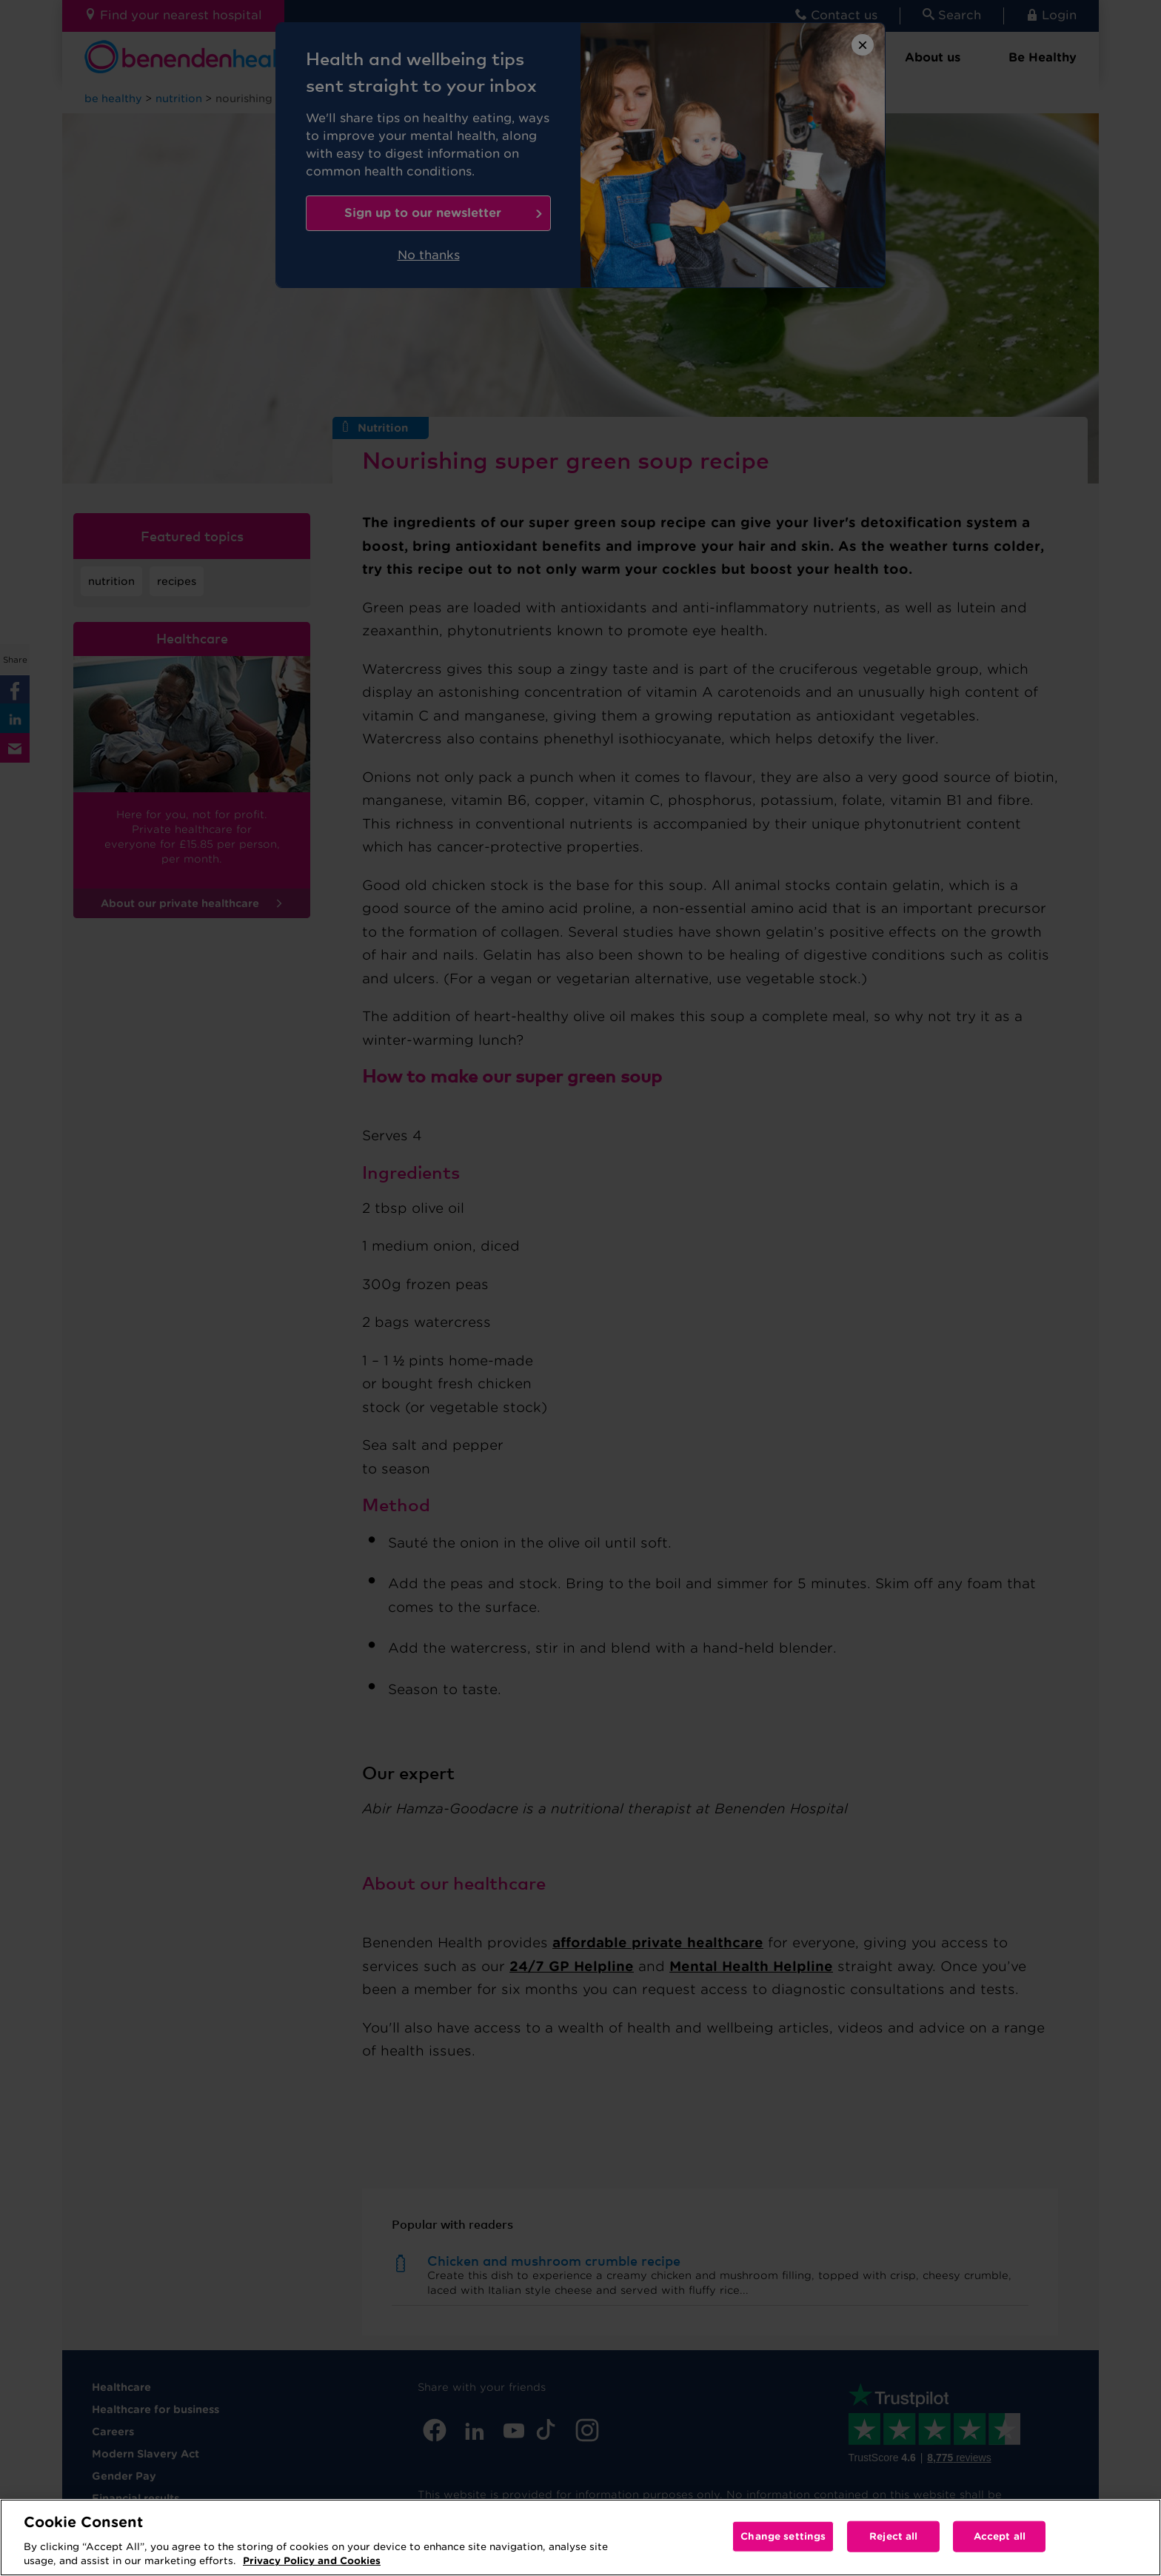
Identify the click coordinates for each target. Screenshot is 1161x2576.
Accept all (1000, 2536)
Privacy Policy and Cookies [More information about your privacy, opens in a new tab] (312, 2560)
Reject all (893, 2536)
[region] (580, 2537)
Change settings (783, 2536)
